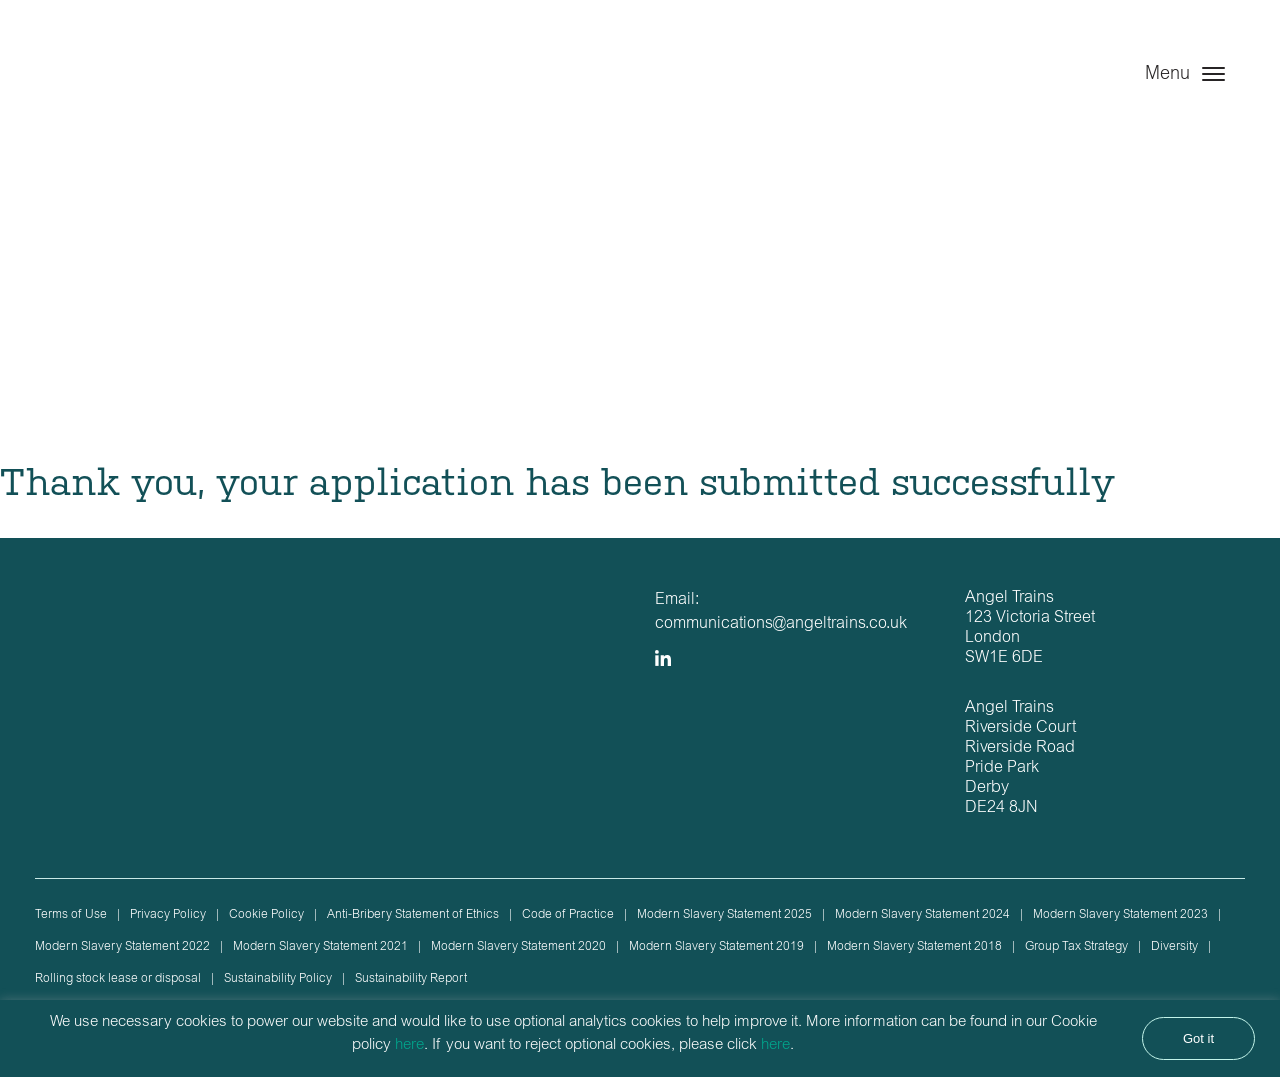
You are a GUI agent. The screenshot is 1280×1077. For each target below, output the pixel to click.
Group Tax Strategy (1076, 947)
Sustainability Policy (278, 979)
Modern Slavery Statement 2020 (518, 947)
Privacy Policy (168, 915)
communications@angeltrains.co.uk (781, 624)
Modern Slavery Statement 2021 (320, 947)
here (409, 1045)
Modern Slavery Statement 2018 (914, 947)
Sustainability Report (411, 979)
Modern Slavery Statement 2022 (122, 947)
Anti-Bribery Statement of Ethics (413, 915)
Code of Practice (568, 915)
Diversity (1174, 947)
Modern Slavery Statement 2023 (1120, 915)
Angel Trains (137, 92)
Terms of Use (71, 915)
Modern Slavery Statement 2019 (716, 947)
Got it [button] (1198, 1038)
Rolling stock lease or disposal (118, 979)
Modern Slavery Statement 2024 (922, 915)
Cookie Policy (266, 915)
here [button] (775, 1045)
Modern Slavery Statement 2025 (724, 915)
